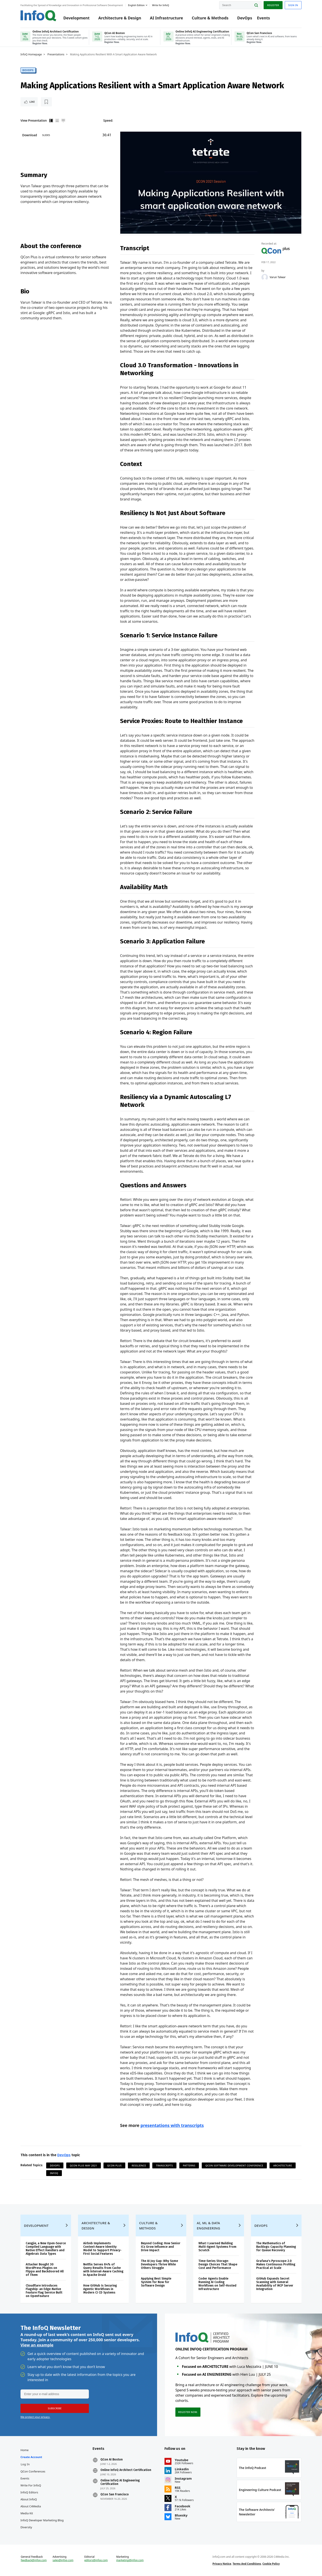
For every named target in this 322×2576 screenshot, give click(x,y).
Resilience (139, 2165)
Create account (31, 2457)
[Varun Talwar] (264, 277)
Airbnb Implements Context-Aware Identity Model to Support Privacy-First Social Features (102, 2248)
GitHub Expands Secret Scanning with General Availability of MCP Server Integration (274, 2284)
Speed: (108, 120)
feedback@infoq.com (34, 2560)
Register (273, 5)
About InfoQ (28, 2499)
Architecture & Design (119, 17)
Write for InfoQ (30, 2485)
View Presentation (33, 120)
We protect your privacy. (35, 2417)
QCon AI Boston (111, 2459)
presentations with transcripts (172, 2125)
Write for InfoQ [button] (160, 5)
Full (63, 120)
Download (29, 135)
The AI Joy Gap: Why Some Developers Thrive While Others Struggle (159, 2264)
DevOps (244, 17)
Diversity (26, 2527)
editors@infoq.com (96, 2560)
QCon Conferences (32, 2471)
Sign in (293, 5)
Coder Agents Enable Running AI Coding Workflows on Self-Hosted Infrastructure (217, 2284)
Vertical (51, 120)
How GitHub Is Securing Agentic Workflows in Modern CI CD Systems (100, 2289)
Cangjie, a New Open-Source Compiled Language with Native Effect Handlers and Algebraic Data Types (46, 2248)
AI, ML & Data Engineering (208, 2225)
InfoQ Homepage (31, 54)
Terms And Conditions (247, 2564)
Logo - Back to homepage (38, 15)
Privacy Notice (221, 2564)
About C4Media (30, 2506)
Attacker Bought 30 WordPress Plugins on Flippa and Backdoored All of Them (45, 2270)
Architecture (282, 2165)
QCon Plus (114, 2165)
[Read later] (46, 101)
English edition (136, 5)
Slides (46, 135)
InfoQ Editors (29, 2492)
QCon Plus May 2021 (83, 2165)
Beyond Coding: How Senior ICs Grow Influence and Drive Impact (160, 2246)
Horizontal (57, 120)
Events (263, 17)
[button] (54, 2408)
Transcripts (164, 2165)
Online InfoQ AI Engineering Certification (120, 2482)
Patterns (189, 2165)
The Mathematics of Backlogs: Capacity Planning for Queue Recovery (276, 2246)
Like (32, 101)
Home (24, 2450)
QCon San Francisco (114, 2494)
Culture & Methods (210, 17)
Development (76, 17)
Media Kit (26, 2513)
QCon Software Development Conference (234, 2165)
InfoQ (54, 2173)
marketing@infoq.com (130, 2560)
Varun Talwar (278, 277)
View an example (36, 2345)
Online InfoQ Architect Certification (125, 2470)
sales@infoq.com (63, 2560)
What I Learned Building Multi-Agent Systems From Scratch (217, 2246)
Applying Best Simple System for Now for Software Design (156, 2282)
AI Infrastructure (166, 17)
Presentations (55, 54)
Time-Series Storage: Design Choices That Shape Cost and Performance (217, 2264)
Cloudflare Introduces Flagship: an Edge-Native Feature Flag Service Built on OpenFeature (44, 2291)
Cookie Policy (271, 2564)
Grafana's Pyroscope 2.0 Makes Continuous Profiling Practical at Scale (275, 2264)
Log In (25, 2464)
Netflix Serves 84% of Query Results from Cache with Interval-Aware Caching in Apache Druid (103, 2270)
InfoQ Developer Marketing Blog (42, 2520)
